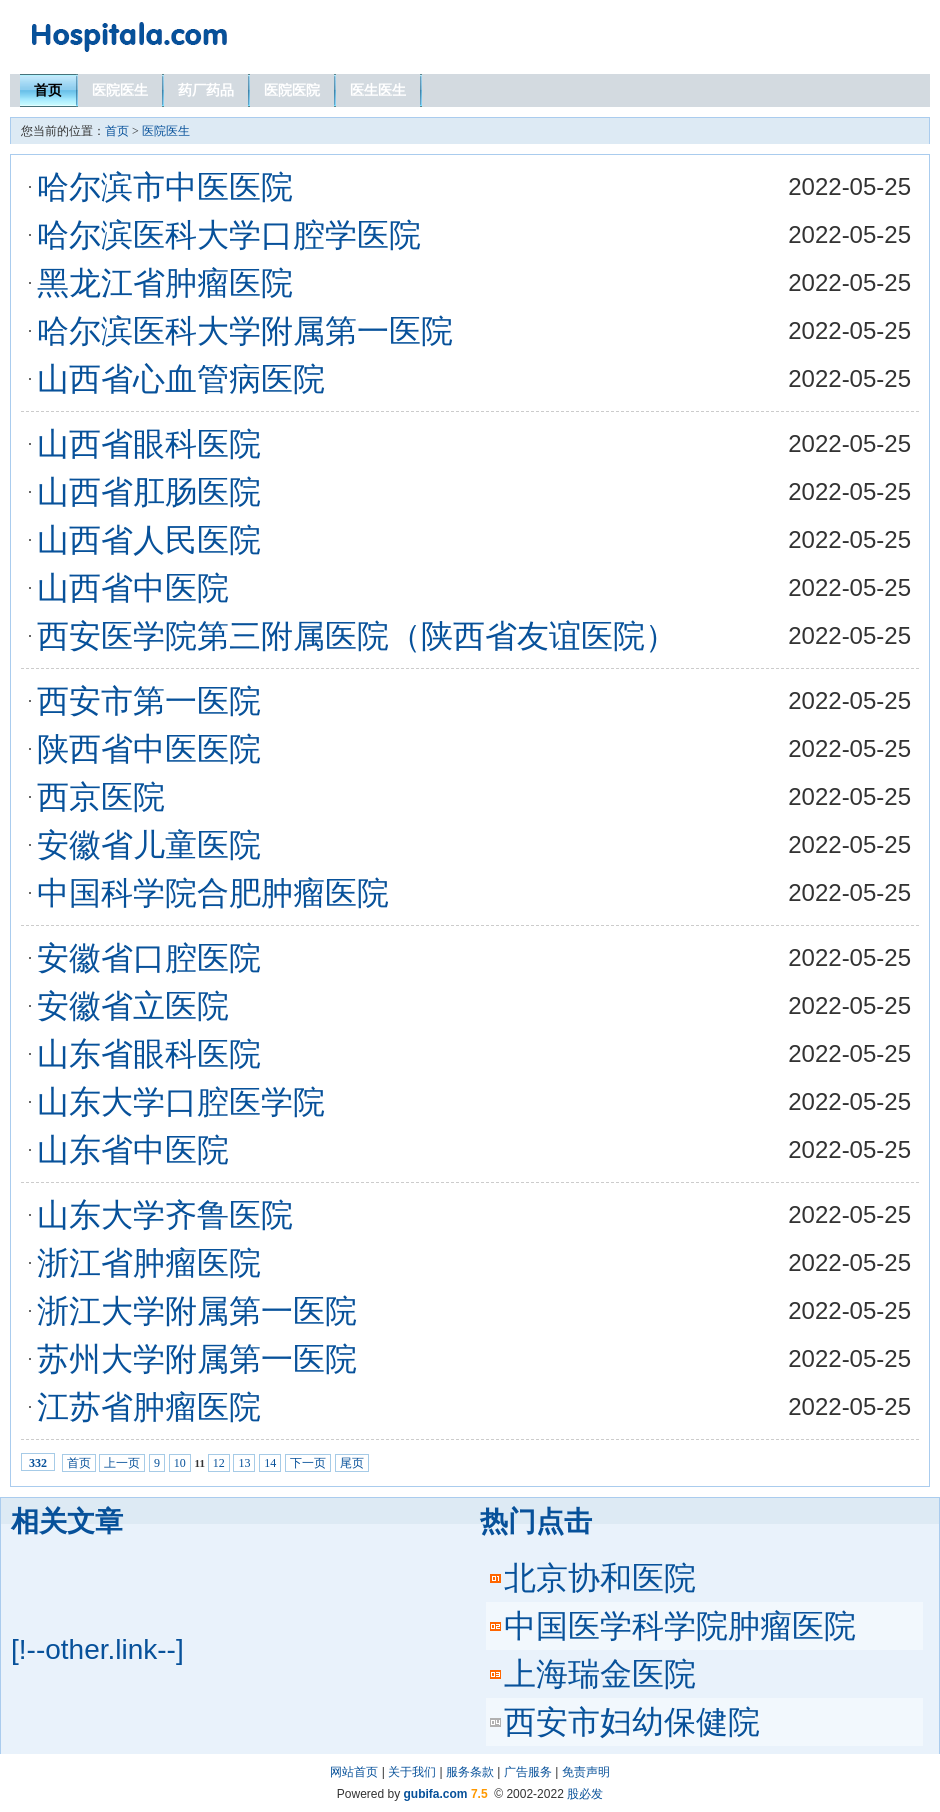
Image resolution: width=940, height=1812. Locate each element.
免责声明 (586, 1772)
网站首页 (354, 1772)
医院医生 (120, 90)
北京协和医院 (600, 1578)
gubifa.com (436, 1794)
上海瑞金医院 (600, 1674)
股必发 (585, 1794)
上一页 (122, 1463)
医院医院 (292, 90)
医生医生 (378, 90)
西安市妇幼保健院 (632, 1722)
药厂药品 (206, 90)
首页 (48, 90)
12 (219, 1463)
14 (270, 1463)
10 (180, 1463)
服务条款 (470, 1772)
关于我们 (412, 1772)
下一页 (308, 1463)
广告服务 (528, 1772)
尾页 (352, 1463)
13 (244, 1463)
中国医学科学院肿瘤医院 (680, 1626)
